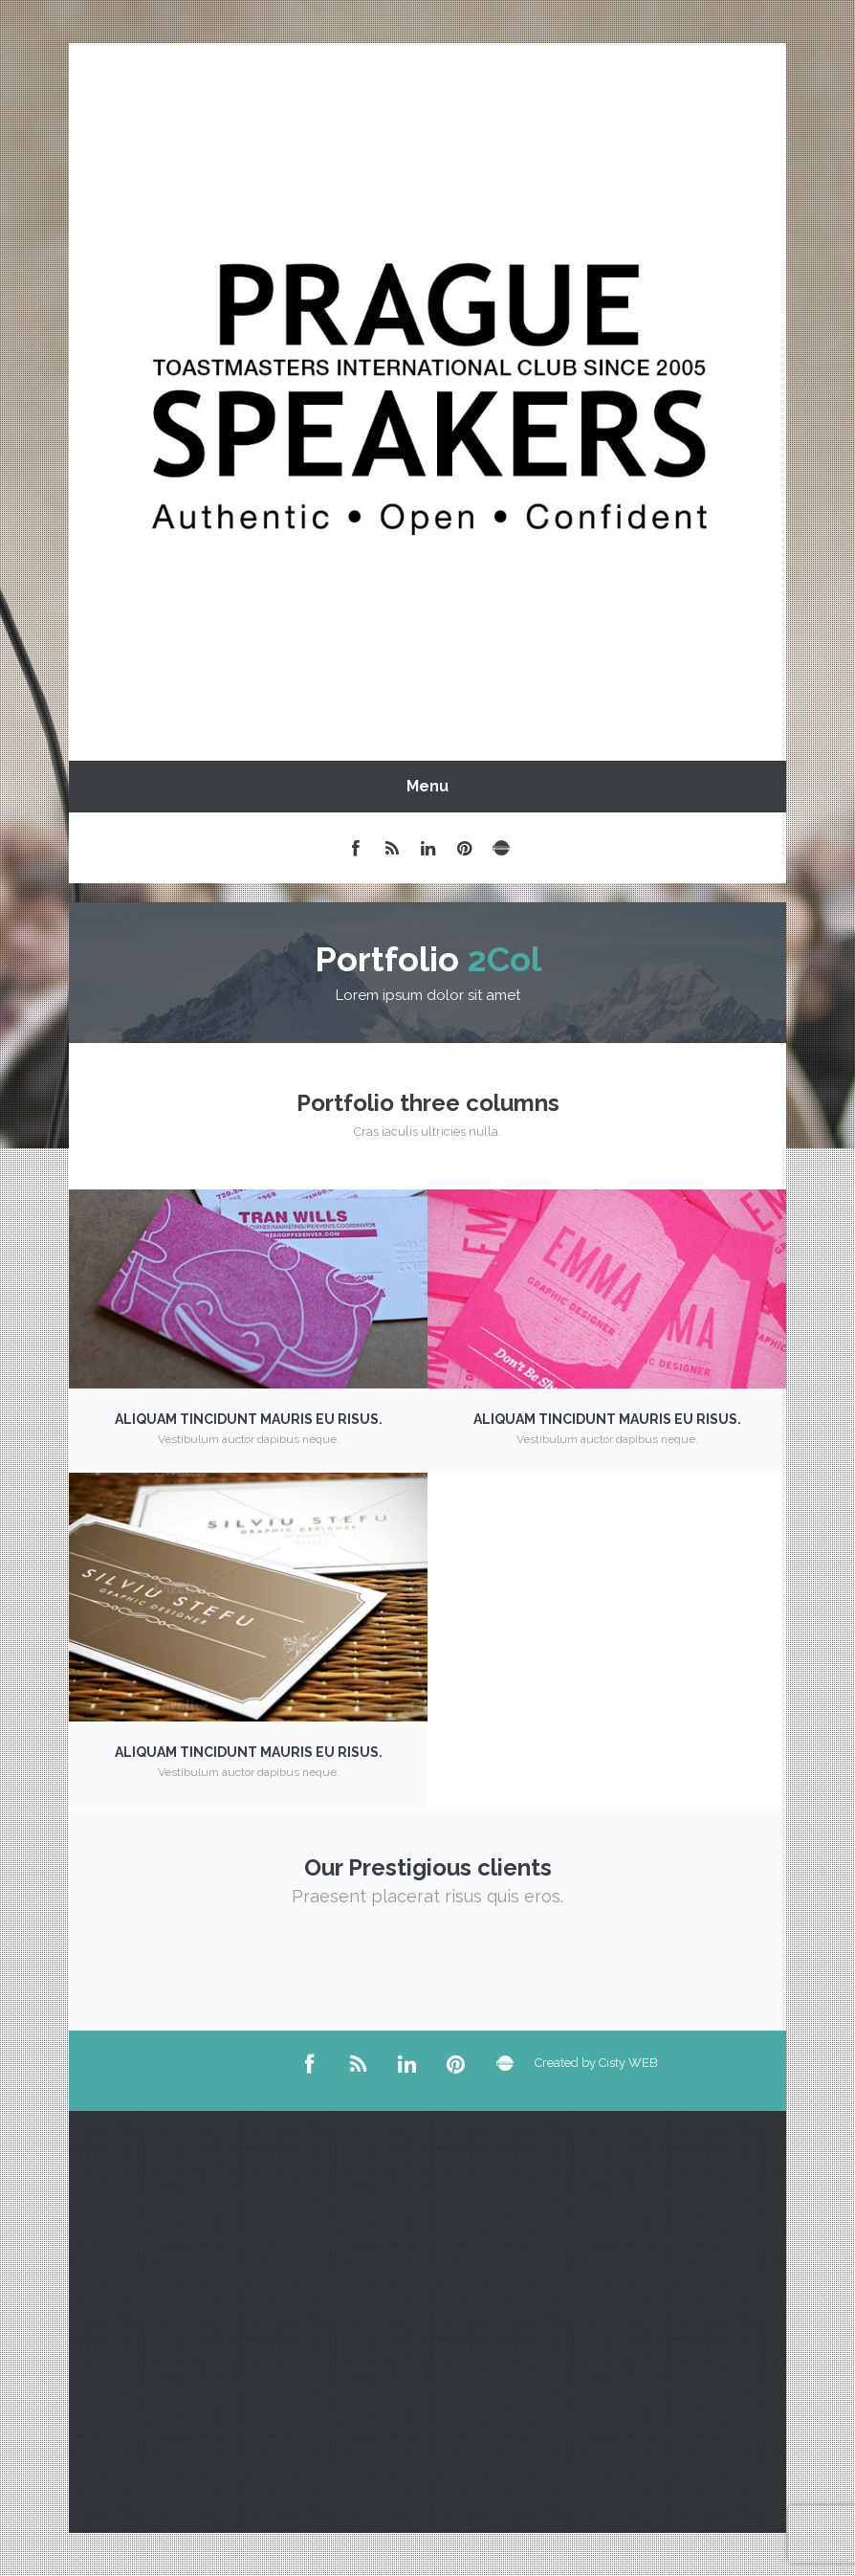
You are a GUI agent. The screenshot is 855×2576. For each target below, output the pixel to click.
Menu (427, 786)
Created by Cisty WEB (554, 2062)
